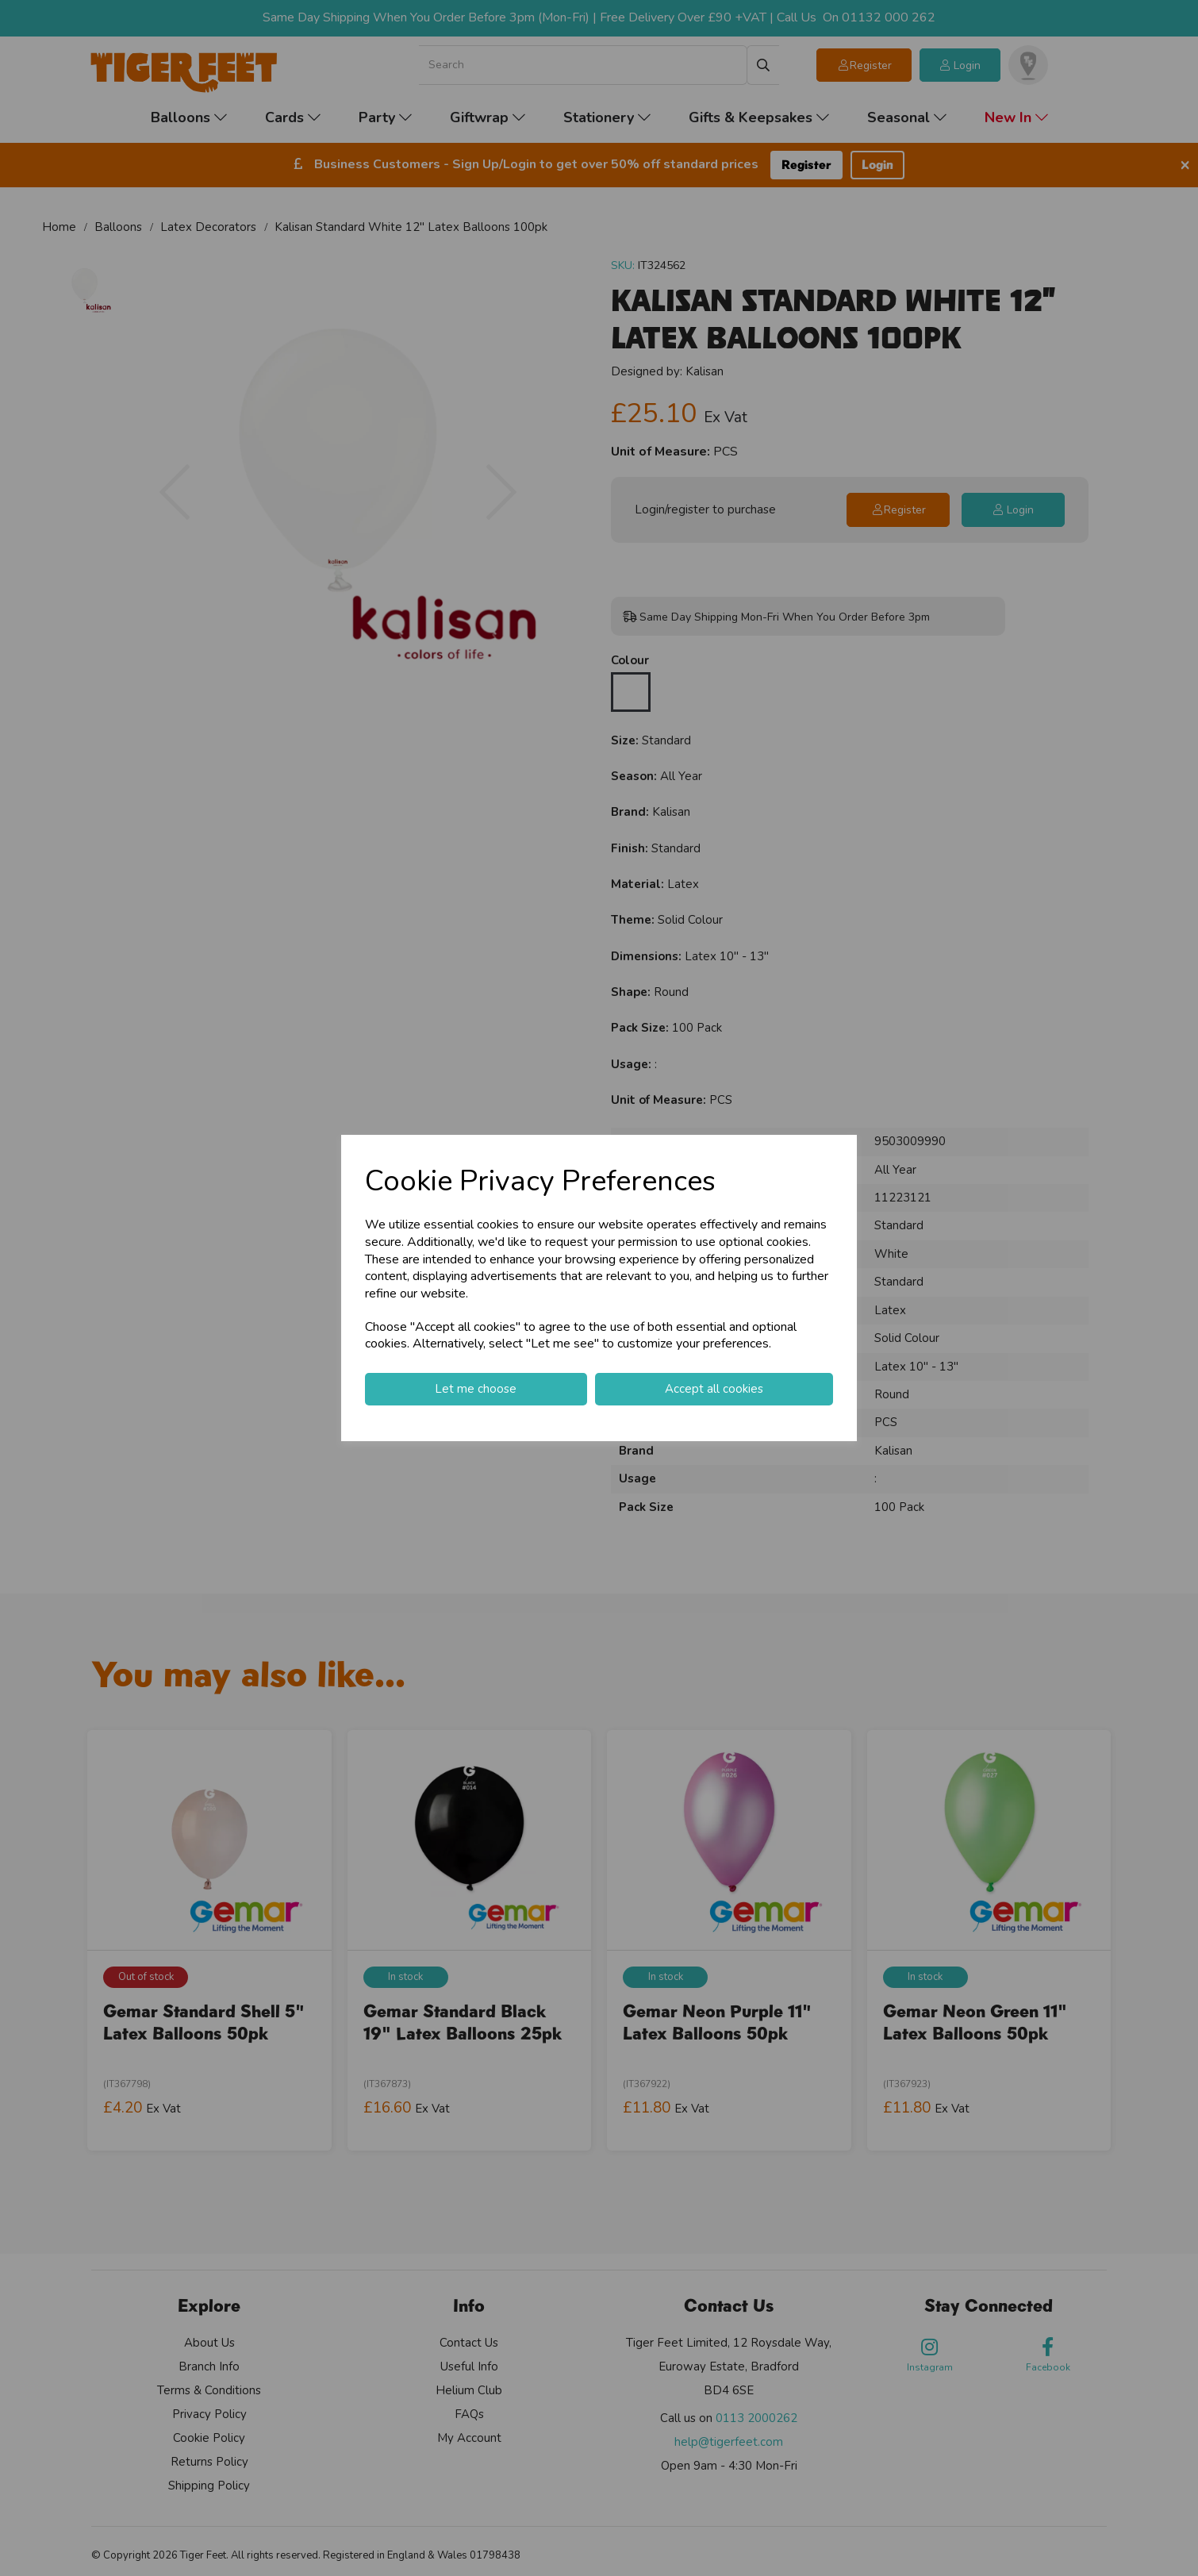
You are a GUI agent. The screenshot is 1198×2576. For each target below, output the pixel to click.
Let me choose (475, 1389)
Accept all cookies (714, 1389)
